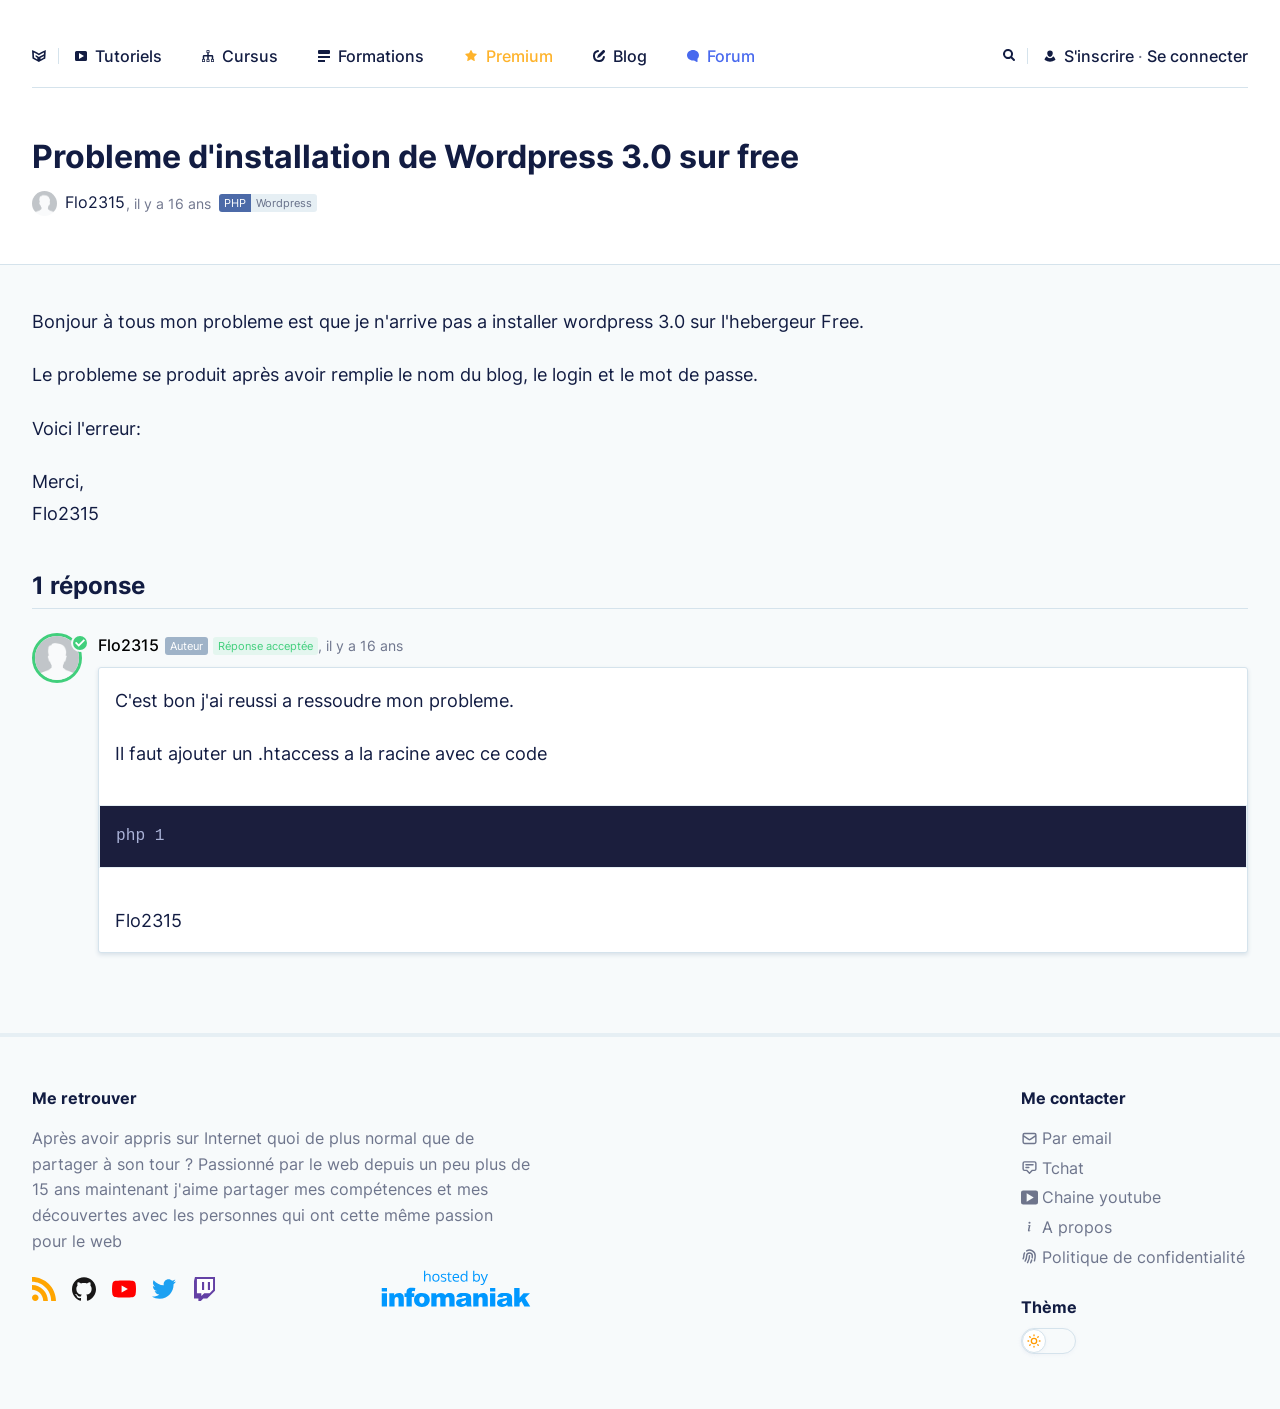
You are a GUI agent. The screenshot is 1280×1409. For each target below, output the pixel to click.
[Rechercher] (1011, 56)
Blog (620, 56)
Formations (371, 56)
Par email (1066, 1138)
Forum (721, 56)
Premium (508, 56)
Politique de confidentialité (1133, 1257)
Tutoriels (118, 56)
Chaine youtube (1091, 1197)
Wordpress (284, 203)
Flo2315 (78, 203)
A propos (1066, 1227)
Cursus (240, 56)
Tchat (1052, 1168)
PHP (235, 203)
